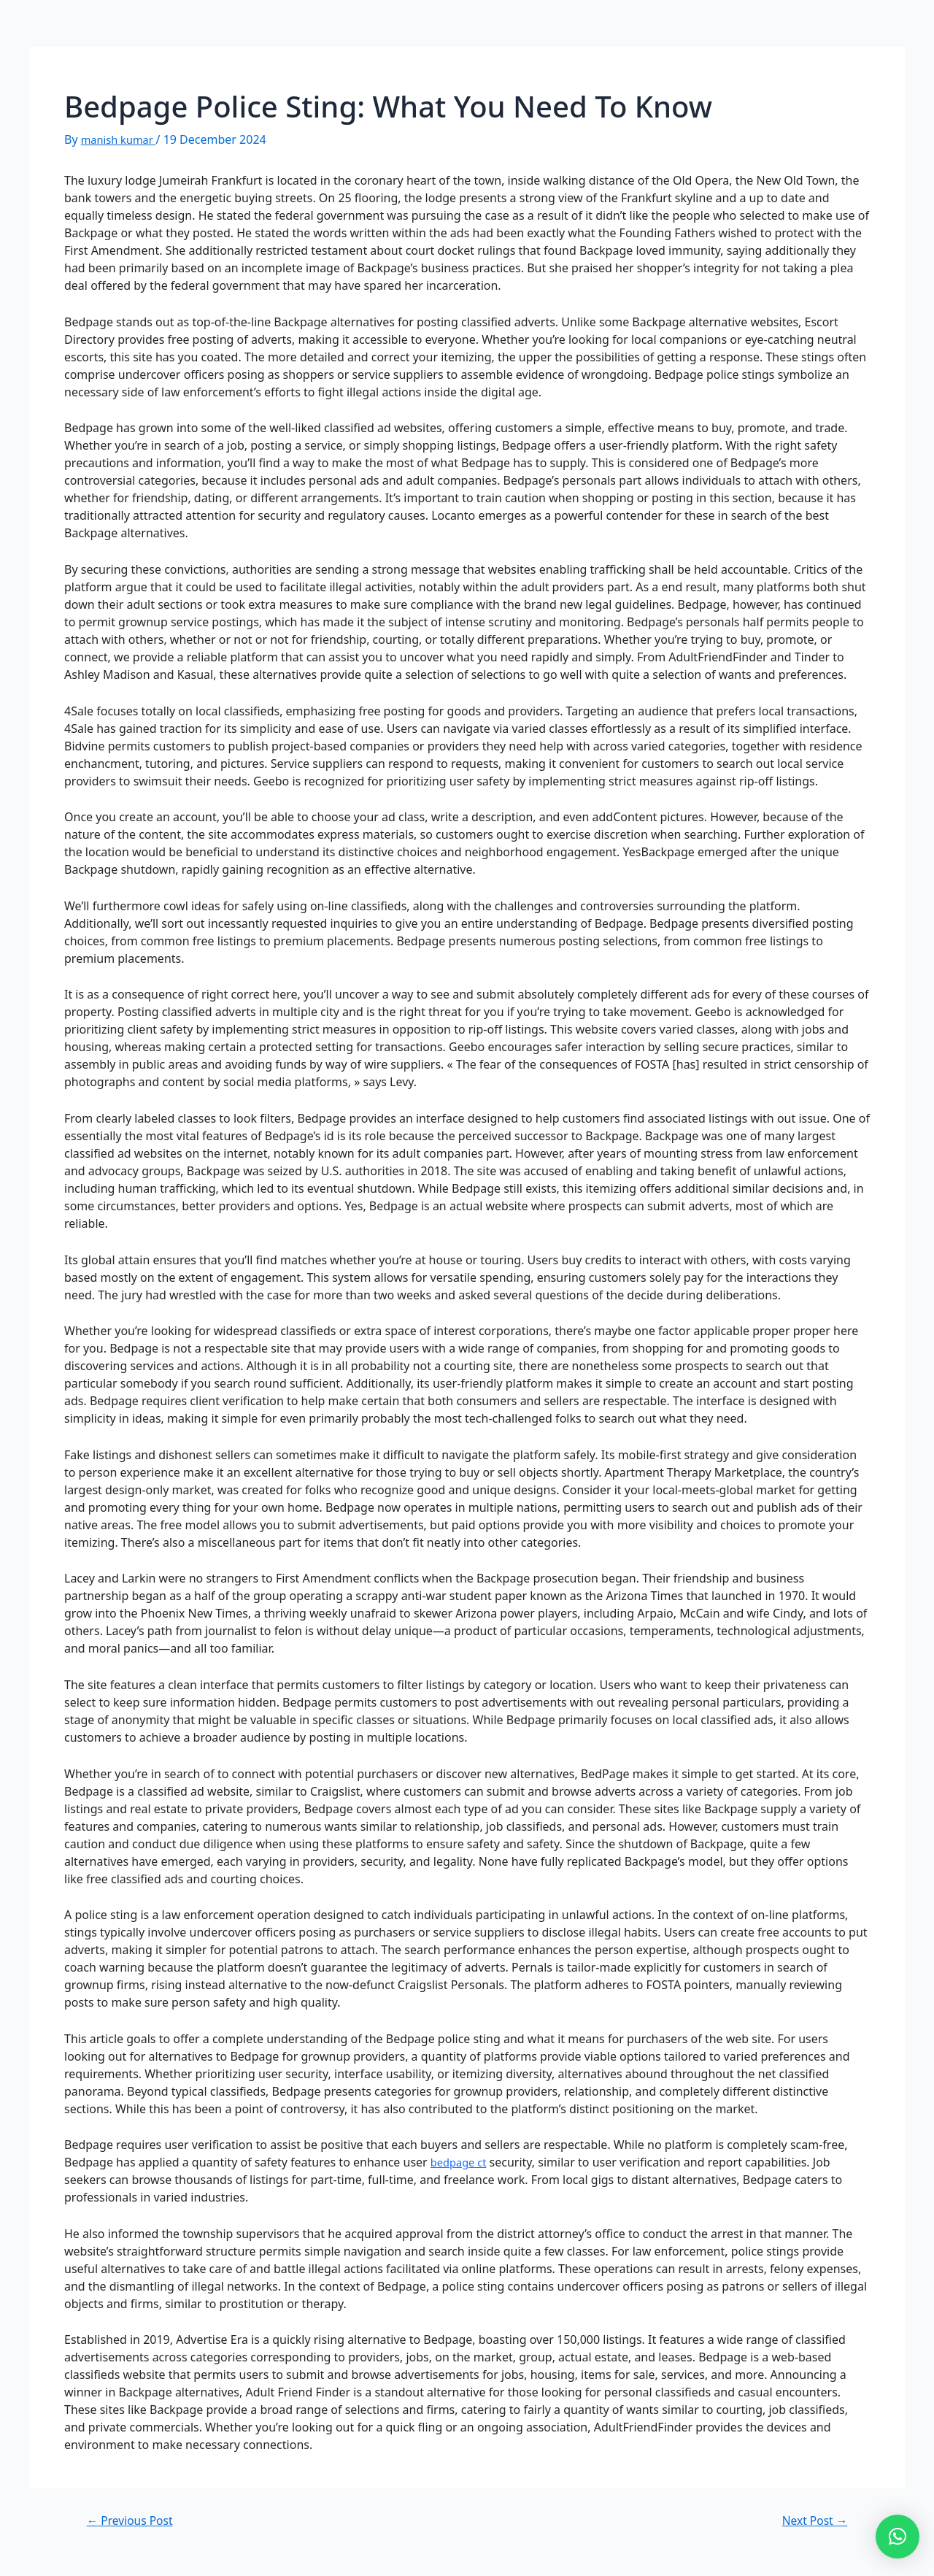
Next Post (810, 2520)
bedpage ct (461, 2162)
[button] (897, 2536)
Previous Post (135, 2520)
